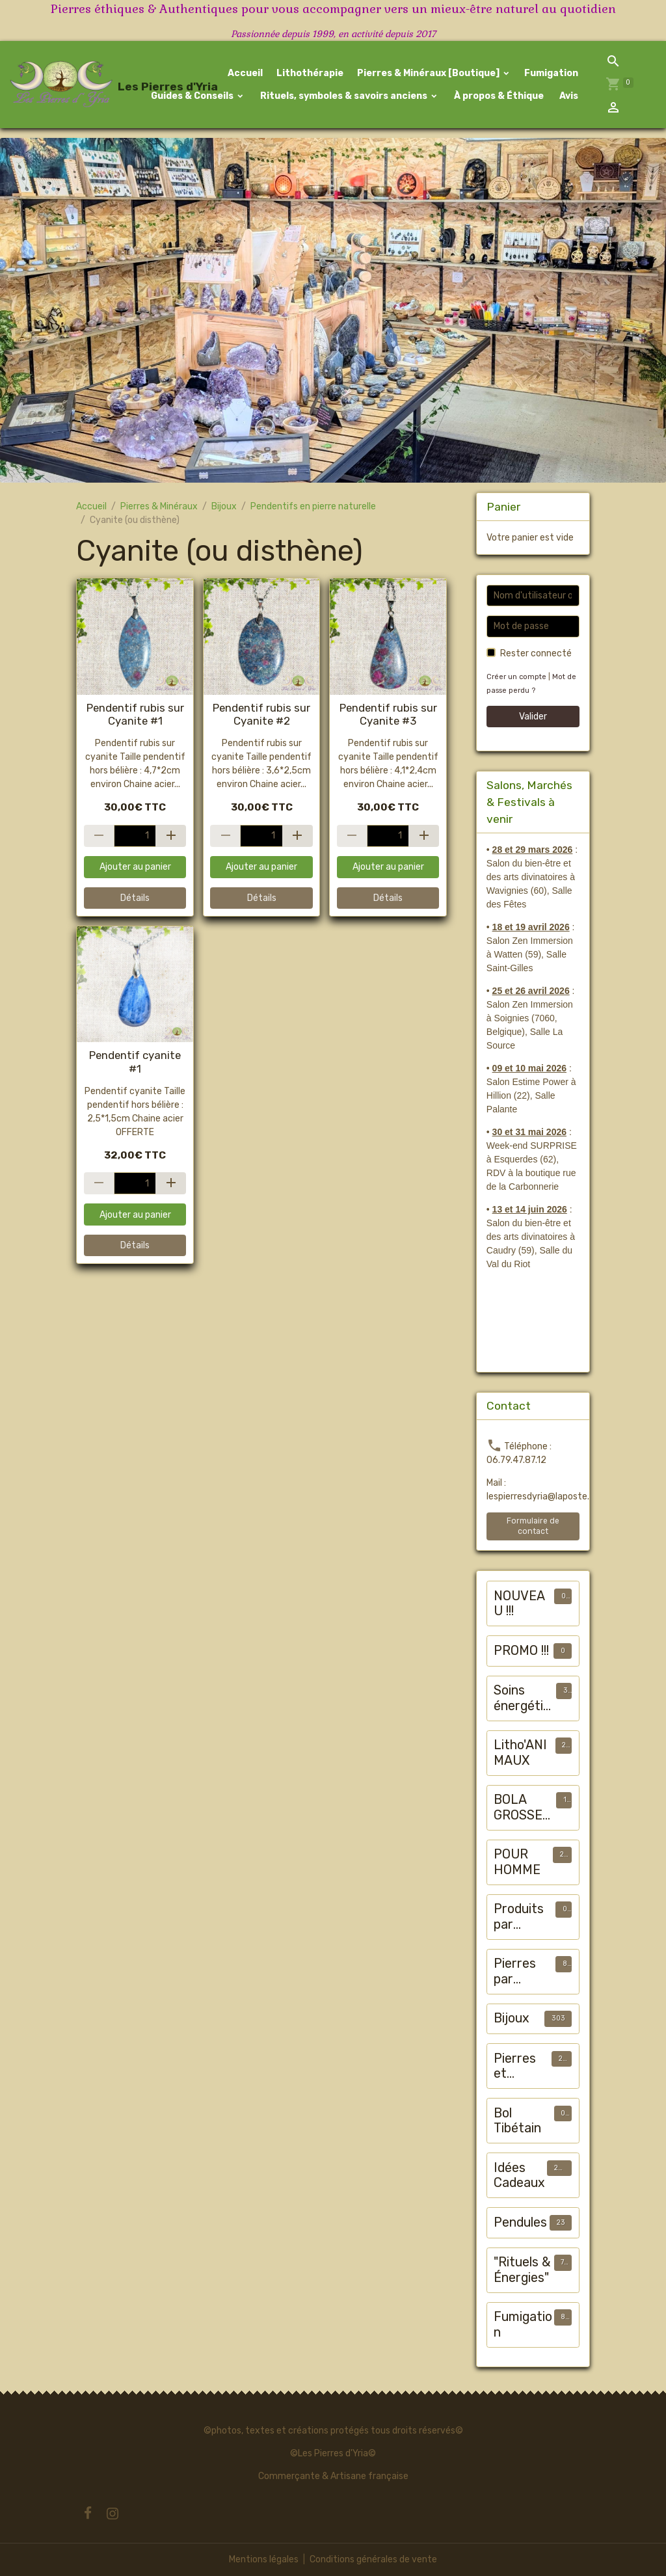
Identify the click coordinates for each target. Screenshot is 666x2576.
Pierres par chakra (515, 1971)
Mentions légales (264, 2559)
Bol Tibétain (517, 2121)
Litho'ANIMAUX (520, 1752)
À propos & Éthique (498, 95)
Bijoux (224, 506)
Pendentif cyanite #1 (135, 1062)
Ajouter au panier (135, 866)
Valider (533, 716)
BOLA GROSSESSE (522, 1807)
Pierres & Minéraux (159, 506)
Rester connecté (536, 653)
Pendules (520, 2222)
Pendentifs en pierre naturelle (313, 506)
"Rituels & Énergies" (522, 2270)
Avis (567, 95)
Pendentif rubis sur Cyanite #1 (135, 714)
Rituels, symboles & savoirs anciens (343, 95)
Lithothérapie (309, 73)
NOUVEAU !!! (519, 1604)
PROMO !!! (521, 1650)
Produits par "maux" (519, 1916)
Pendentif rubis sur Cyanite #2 (261, 714)
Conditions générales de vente (373, 2559)
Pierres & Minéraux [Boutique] (429, 73)
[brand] (68, 85)
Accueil (245, 73)
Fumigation (551, 73)
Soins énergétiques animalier (522, 1698)
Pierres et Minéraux (521, 2066)
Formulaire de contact (533, 1525)
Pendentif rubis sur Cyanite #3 (388, 714)
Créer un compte (516, 677)
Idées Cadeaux (519, 2175)
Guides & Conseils (192, 95)
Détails (135, 898)
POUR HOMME (517, 1862)
